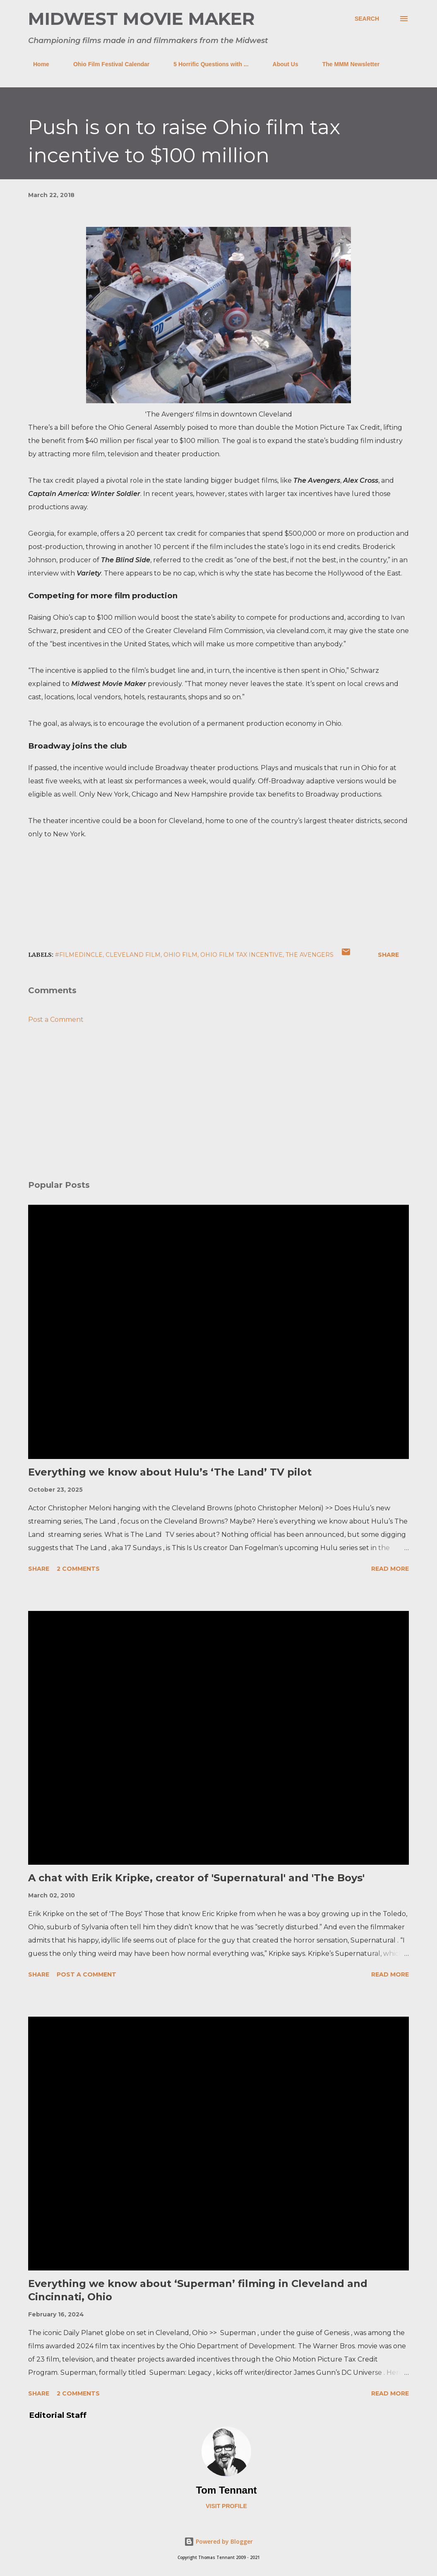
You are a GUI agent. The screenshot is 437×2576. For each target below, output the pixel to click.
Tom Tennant (226, 2490)
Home (36, 64)
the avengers (310, 954)
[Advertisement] (218, 1109)
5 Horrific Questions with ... (205, 64)
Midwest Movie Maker (141, 18)
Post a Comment (56, 1019)
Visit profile (226, 2506)
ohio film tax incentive (241, 954)
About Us (280, 64)
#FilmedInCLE (79, 954)
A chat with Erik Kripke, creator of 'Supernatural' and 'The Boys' (196, 1878)
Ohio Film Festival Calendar (106, 64)
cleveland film (133, 954)
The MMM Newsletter (346, 64)
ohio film (180, 954)
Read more (390, 1568)
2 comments (78, 1568)
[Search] (367, 18)
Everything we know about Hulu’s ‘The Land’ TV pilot (170, 1472)
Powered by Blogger (218, 2541)
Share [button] (388, 954)
